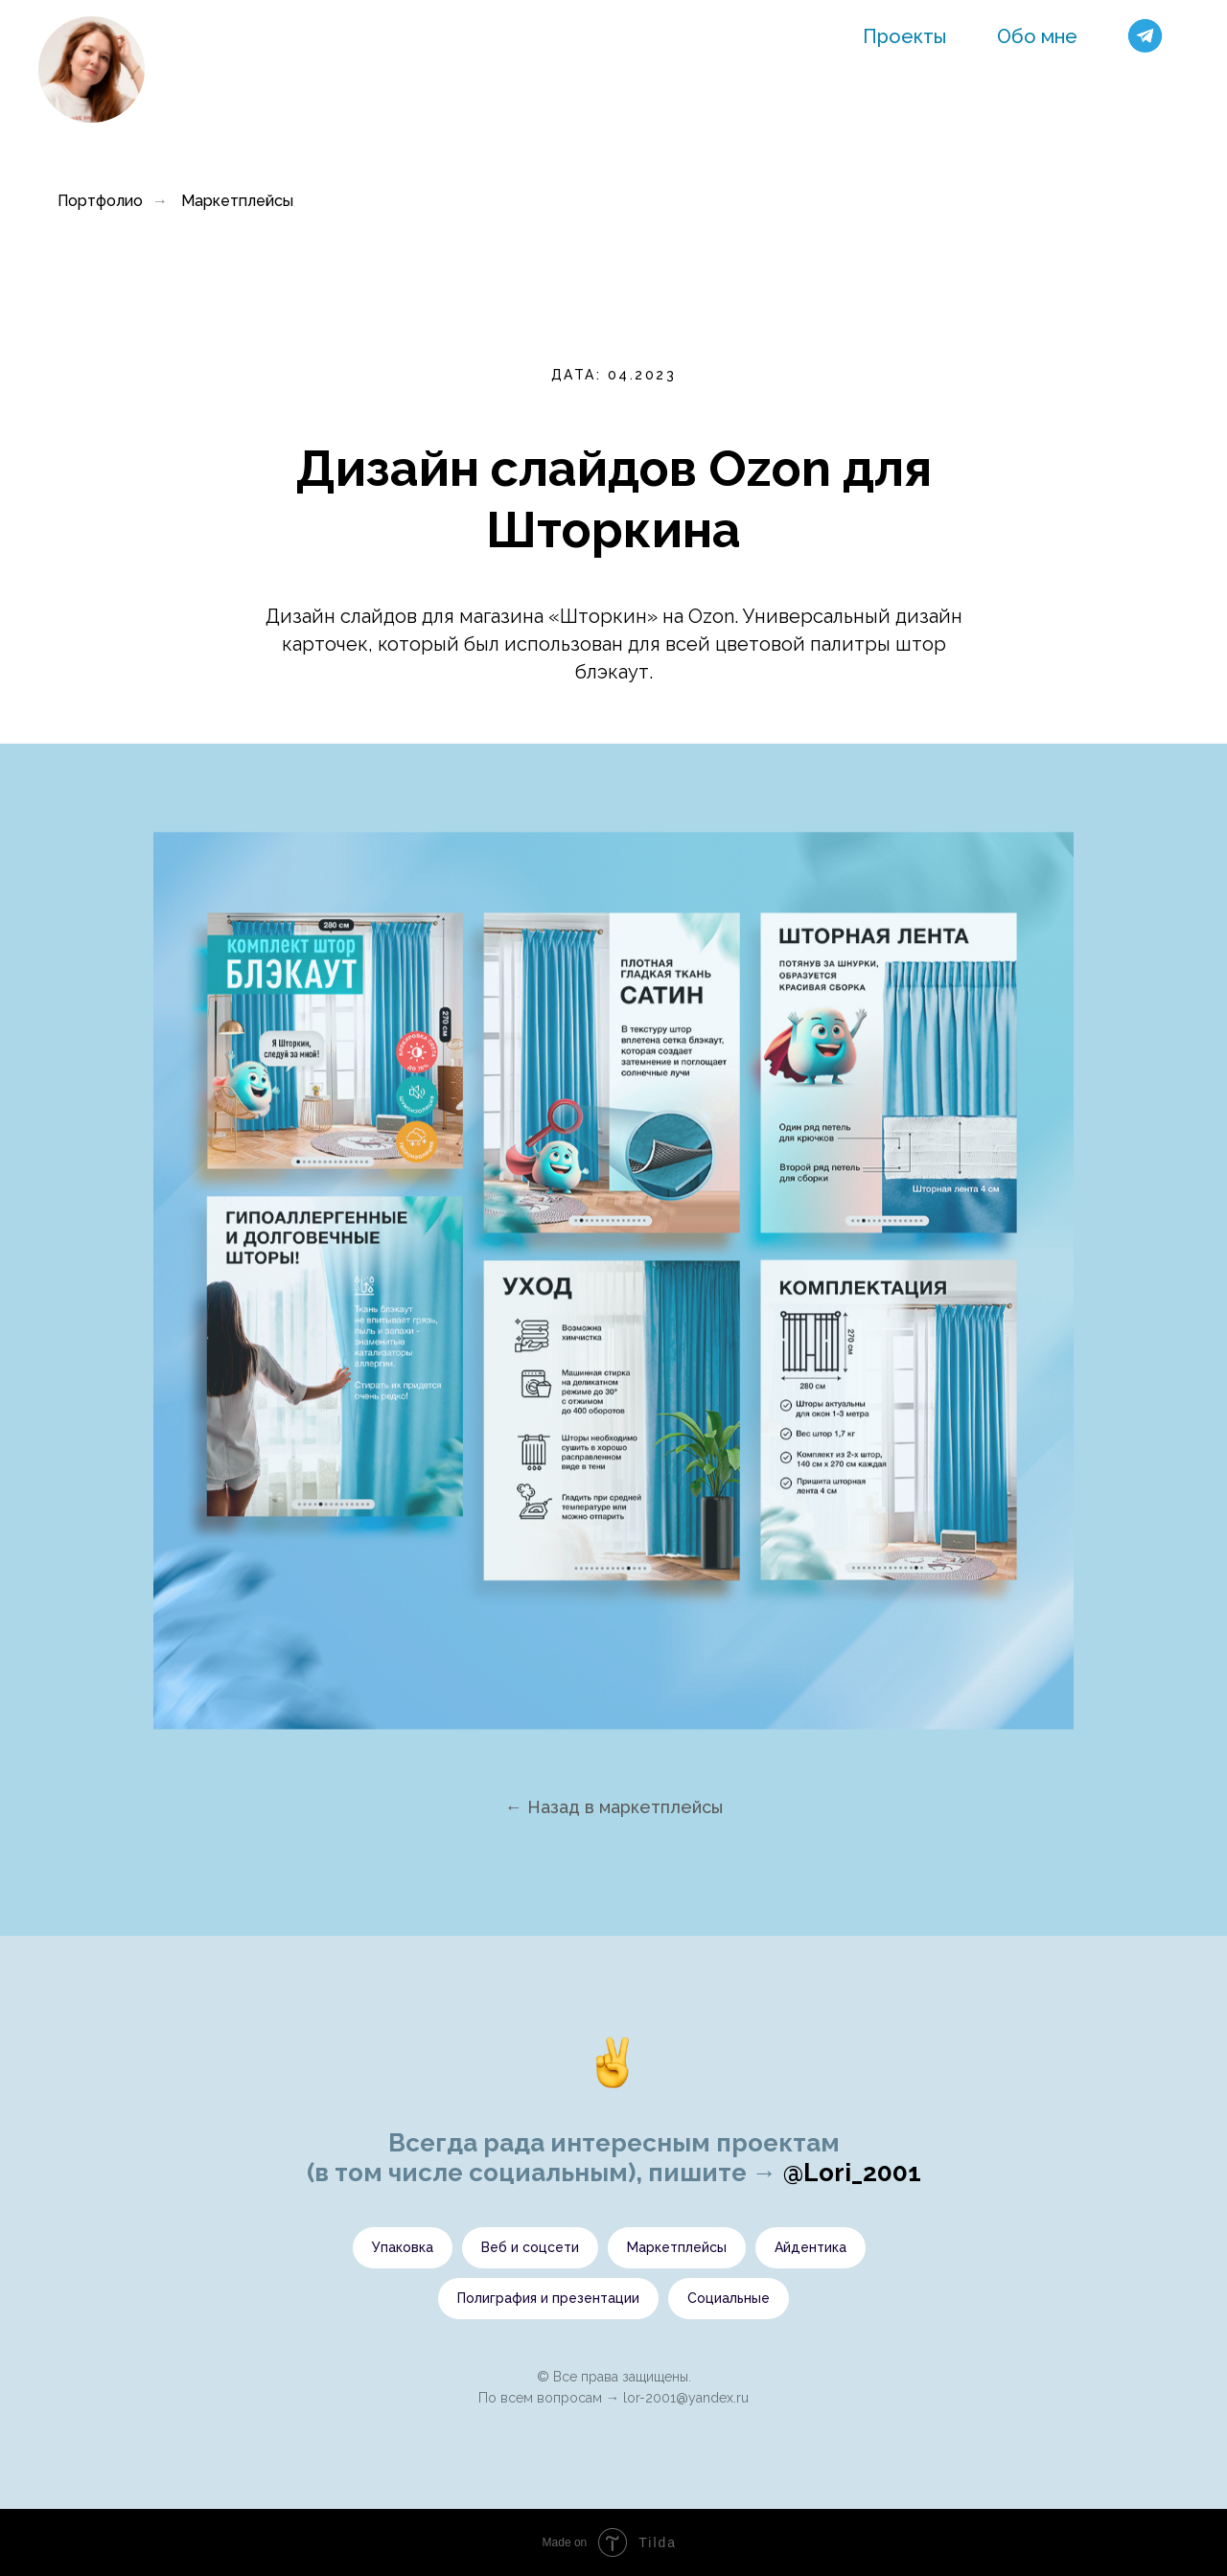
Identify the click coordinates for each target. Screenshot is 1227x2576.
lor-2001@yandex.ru (686, 2397)
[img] (91, 69)
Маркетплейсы (237, 201)
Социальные (728, 2298)
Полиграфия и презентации (548, 2298)
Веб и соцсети (530, 2247)
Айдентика (810, 2247)
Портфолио (100, 201)
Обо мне (1037, 36)
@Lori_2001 (852, 2172)
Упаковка (402, 2247)
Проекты (904, 36)
